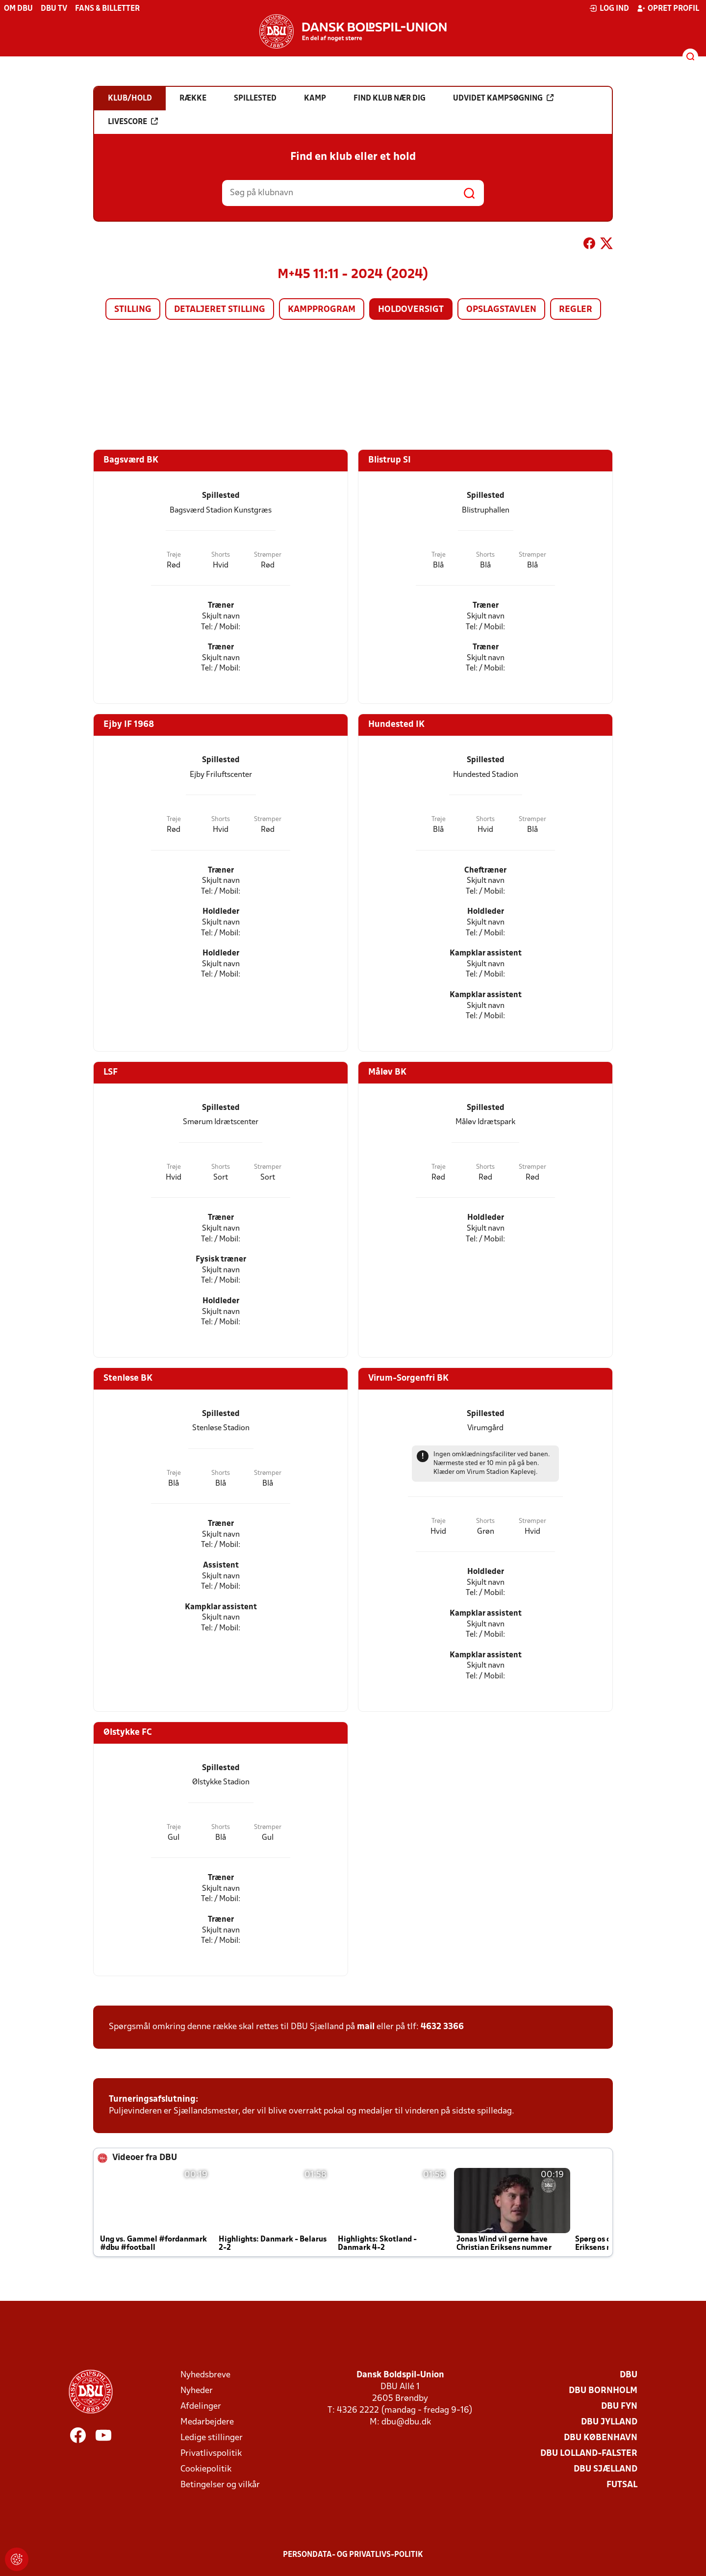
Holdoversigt (411, 310)
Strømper (267, 555)
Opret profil (668, 8)
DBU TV (54, 8)
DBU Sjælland (605, 2469)
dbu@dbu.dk (406, 2422)
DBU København (600, 2438)
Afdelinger (200, 2406)
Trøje (174, 555)
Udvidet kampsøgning (503, 98)
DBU (628, 2375)
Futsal (621, 2485)
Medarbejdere (207, 2422)
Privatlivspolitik (211, 2453)
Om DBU (18, 8)
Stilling (132, 310)
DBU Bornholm (603, 2391)
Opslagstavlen (501, 310)
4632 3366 (442, 2027)
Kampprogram (321, 310)
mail (366, 2027)
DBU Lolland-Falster (588, 2453)
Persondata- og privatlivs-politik (353, 2554)
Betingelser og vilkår (220, 2485)
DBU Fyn (619, 2406)
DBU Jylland (609, 2422)
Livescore (133, 122)
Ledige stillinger (211, 2438)
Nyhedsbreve (205, 2375)
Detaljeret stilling (219, 310)
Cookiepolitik (205, 2469)
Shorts (220, 555)
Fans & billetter (107, 8)
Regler (575, 310)
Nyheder (196, 2391)
